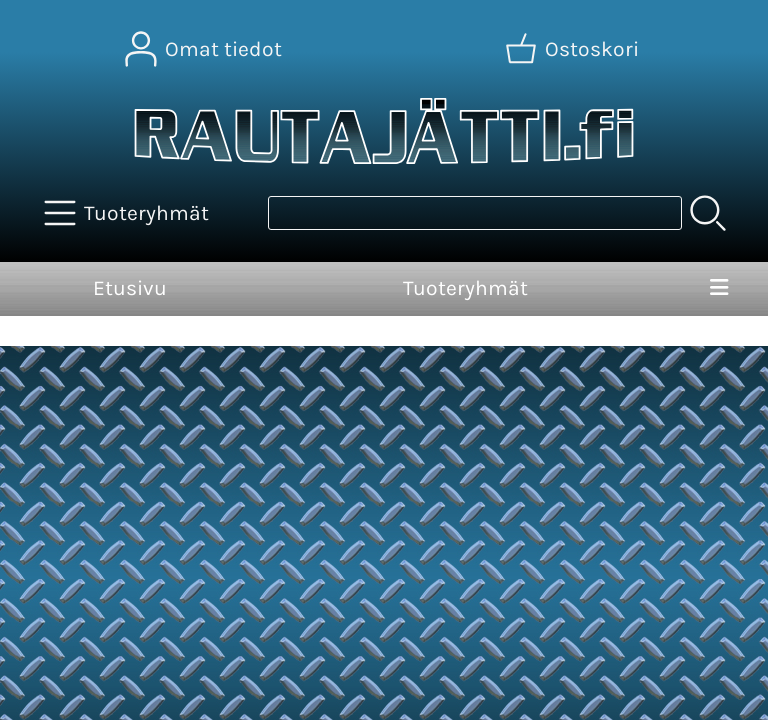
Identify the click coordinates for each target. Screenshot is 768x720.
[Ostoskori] (574, 49)
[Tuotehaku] (475, 213)
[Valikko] (718, 289)
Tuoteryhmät (465, 288)
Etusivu (130, 288)
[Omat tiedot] (205, 49)
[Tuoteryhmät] (128, 213)
